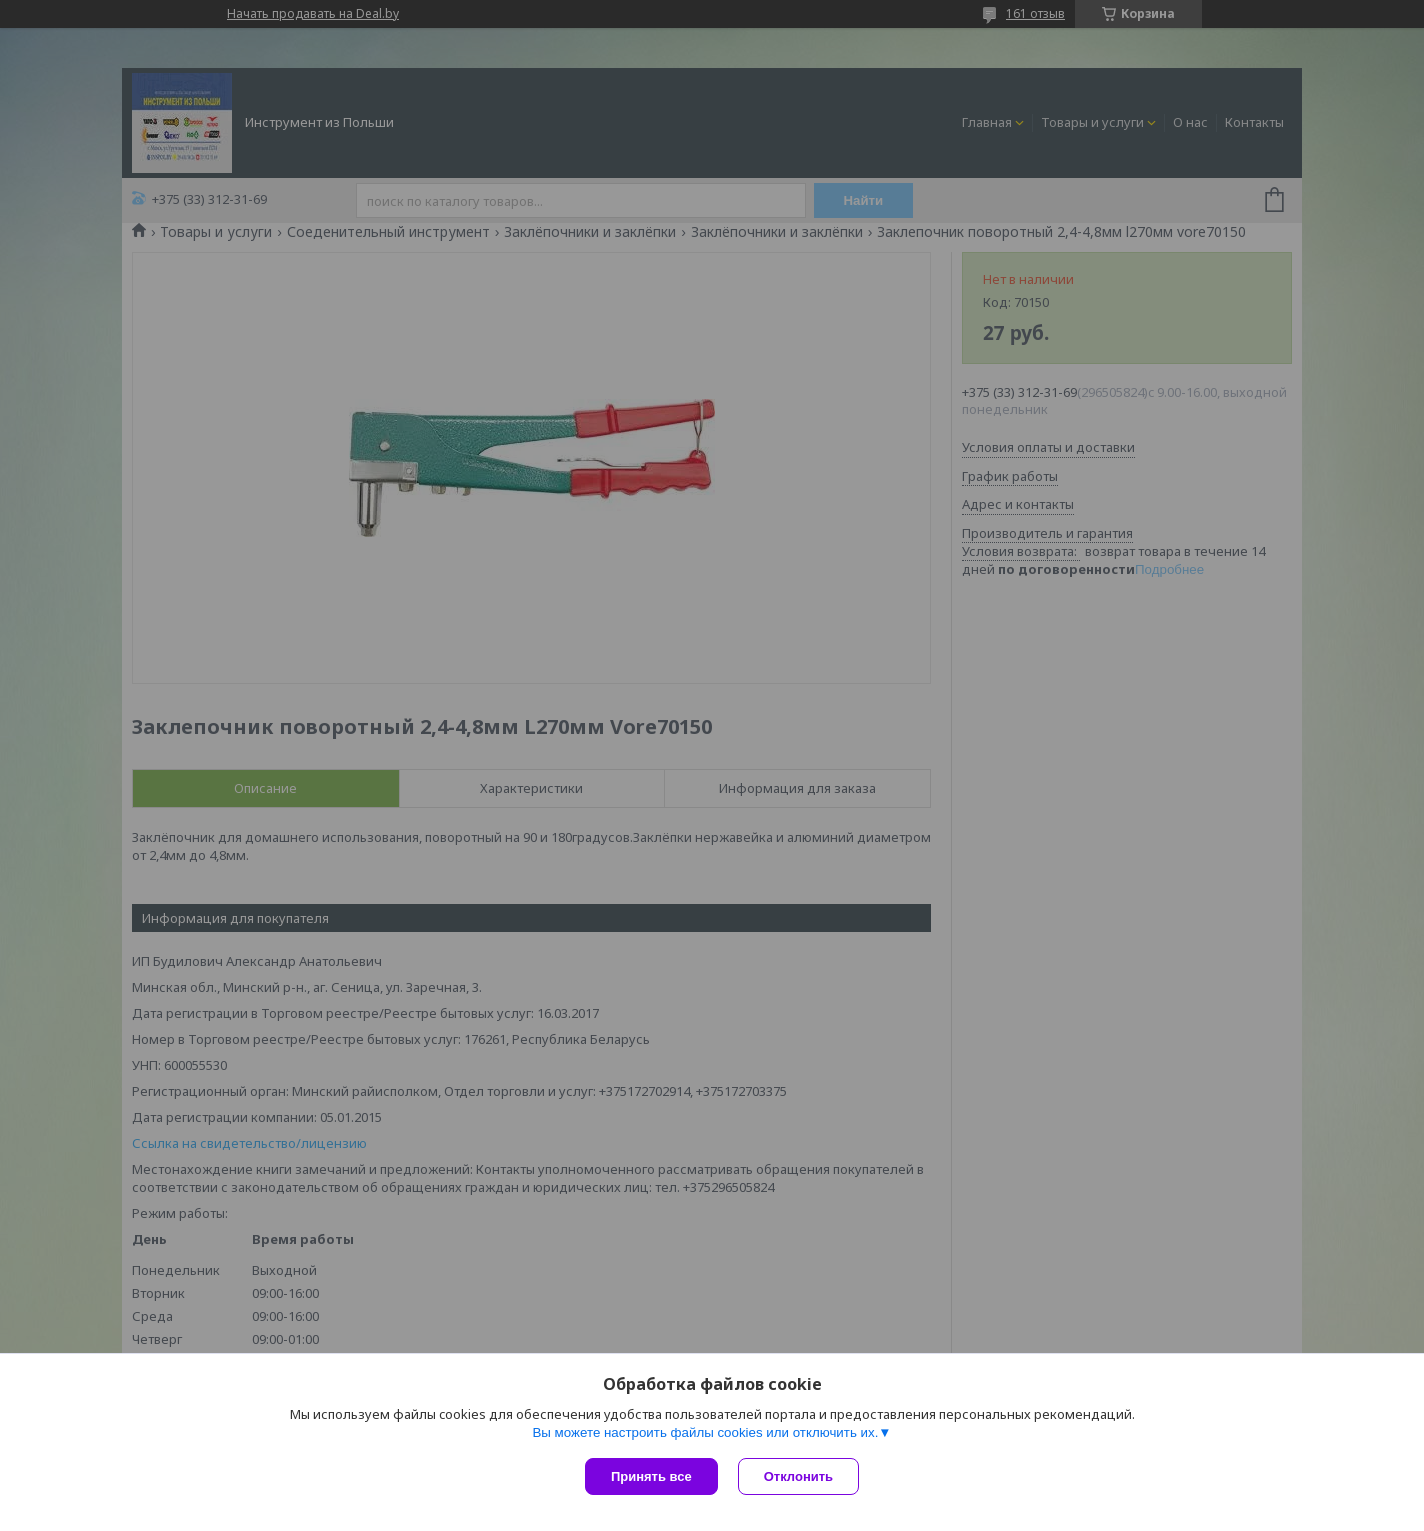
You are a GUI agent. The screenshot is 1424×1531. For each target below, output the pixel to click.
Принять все (651, 1476)
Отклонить (798, 1476)
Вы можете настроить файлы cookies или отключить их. (705, 1432)
